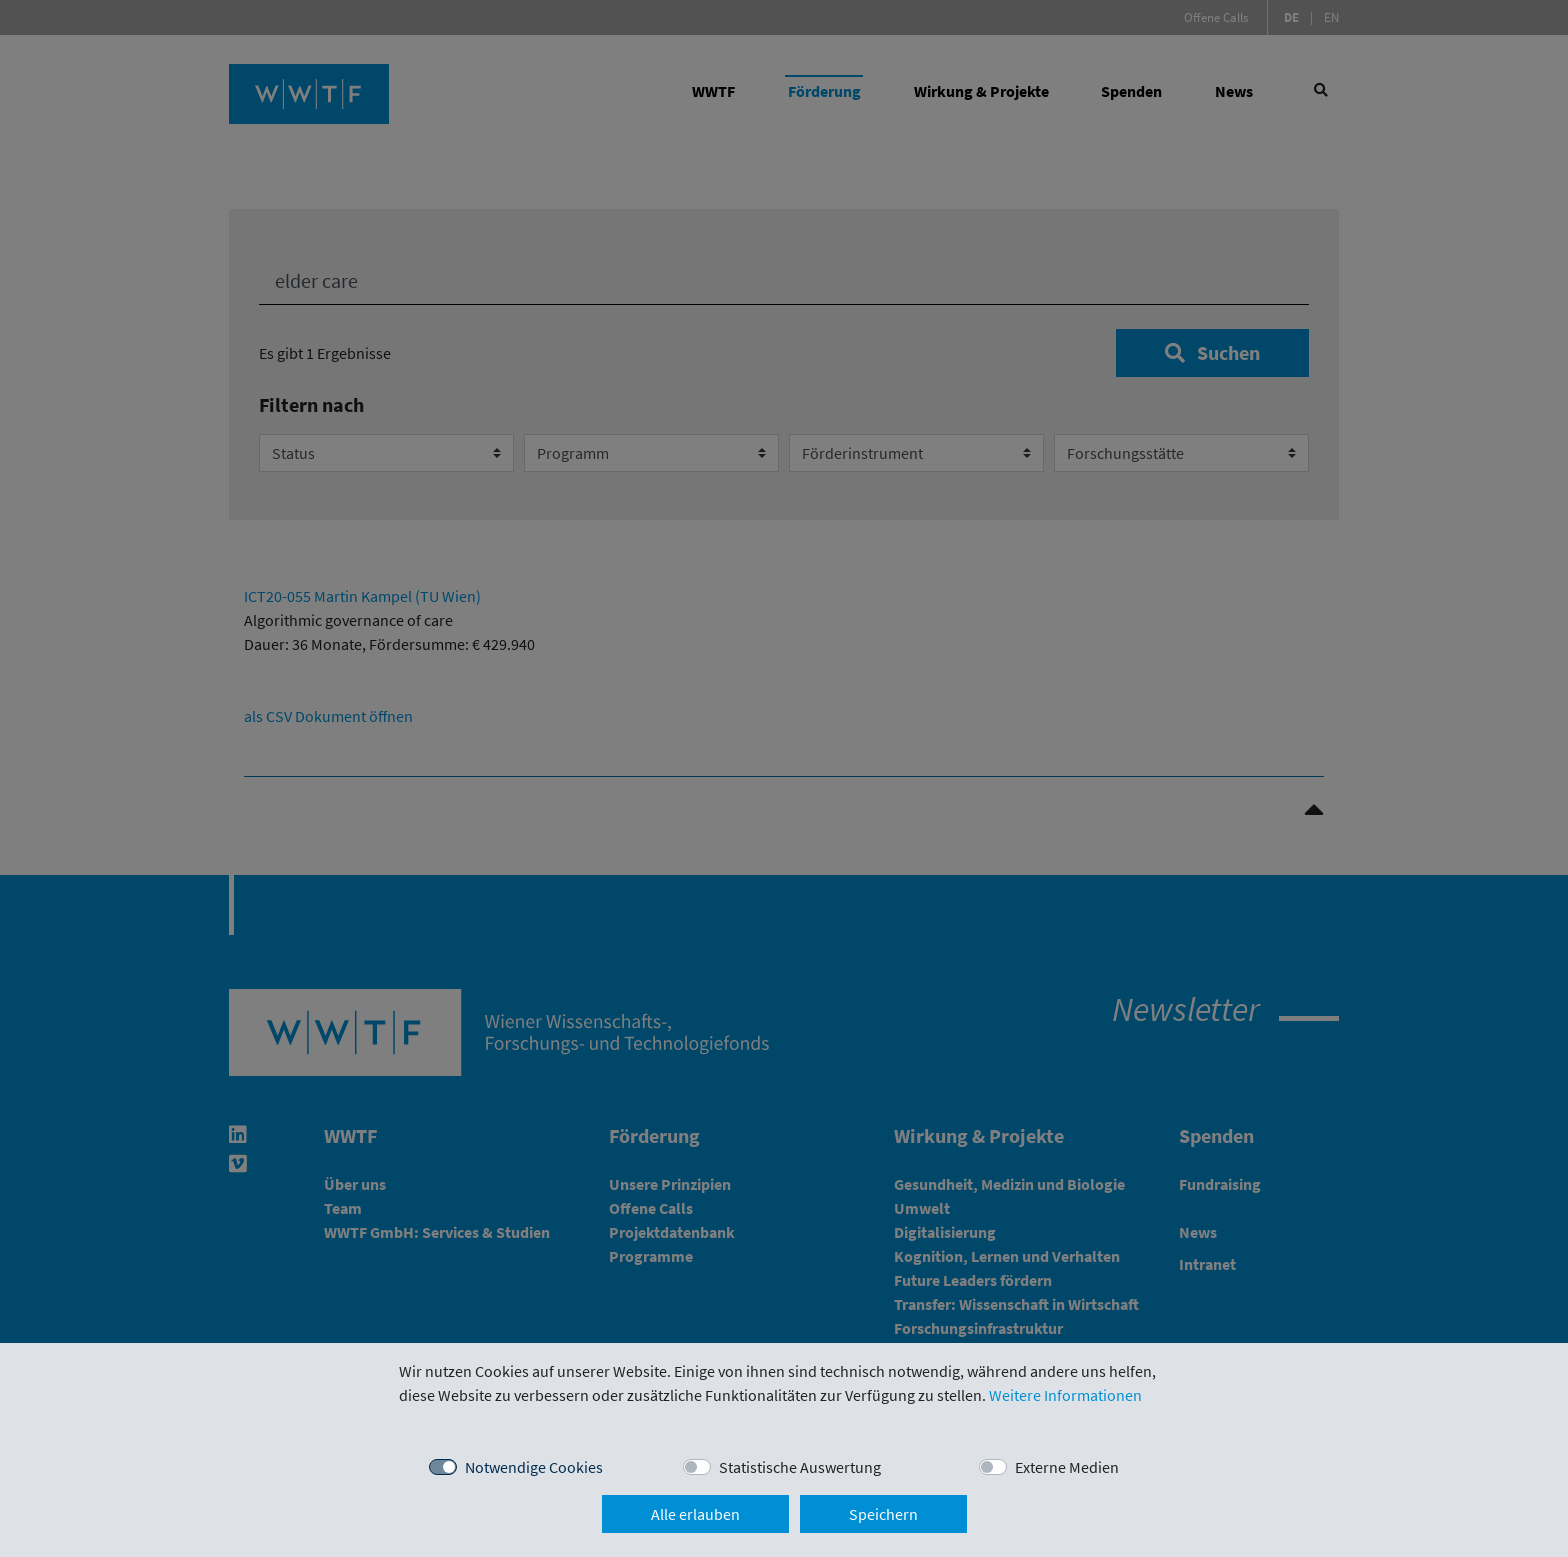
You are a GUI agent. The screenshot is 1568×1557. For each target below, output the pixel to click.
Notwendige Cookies (534, 1467)
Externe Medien (1067, 1467)
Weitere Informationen (1065, 1395)
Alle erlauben (695, 1514)
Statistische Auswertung (800, 1467)
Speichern (883, 1514)
